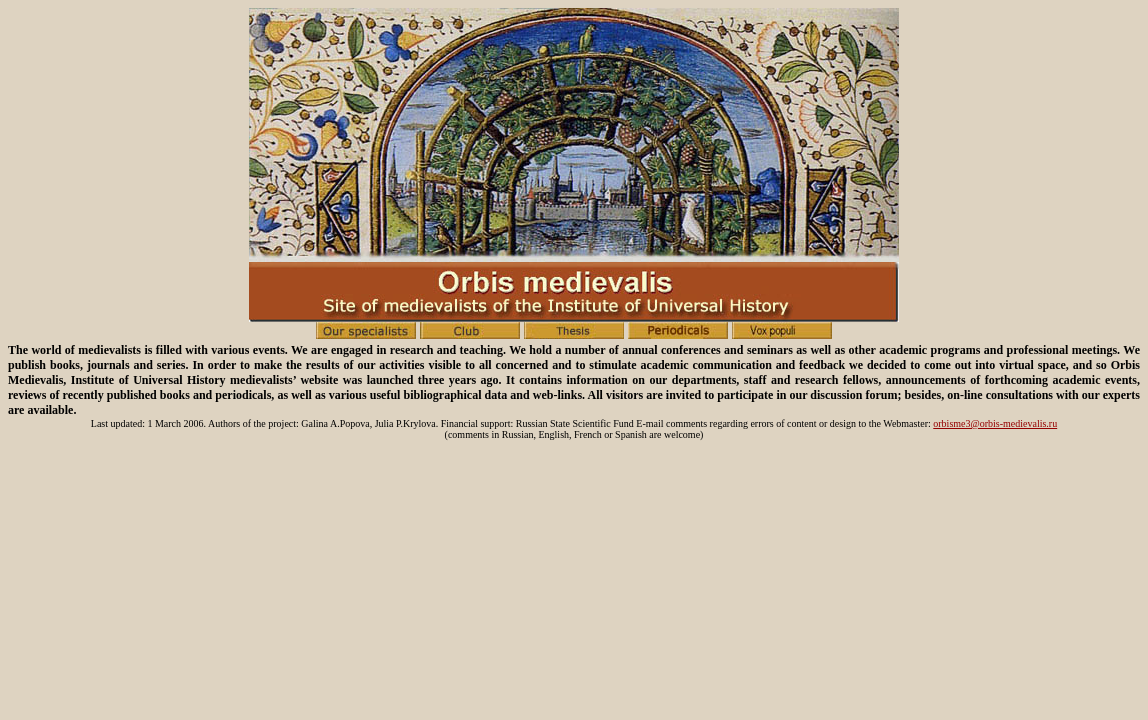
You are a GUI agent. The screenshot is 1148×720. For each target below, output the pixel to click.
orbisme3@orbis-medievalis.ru (995, 423)
